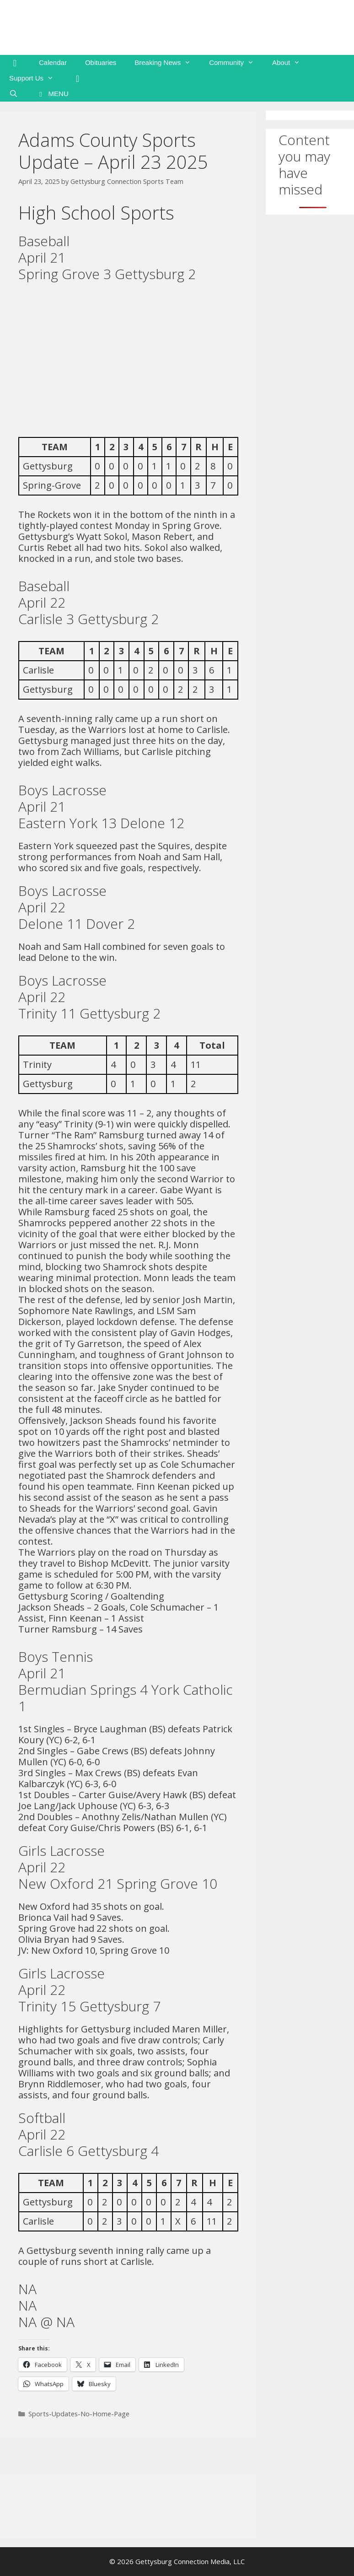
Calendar (53, 62)
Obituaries (100, 62)
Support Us (36, 78)
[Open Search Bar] (13, 94)
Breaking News (167, 62)
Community (236, 62)
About (290, 62)
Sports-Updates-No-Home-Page (78, 2413)
